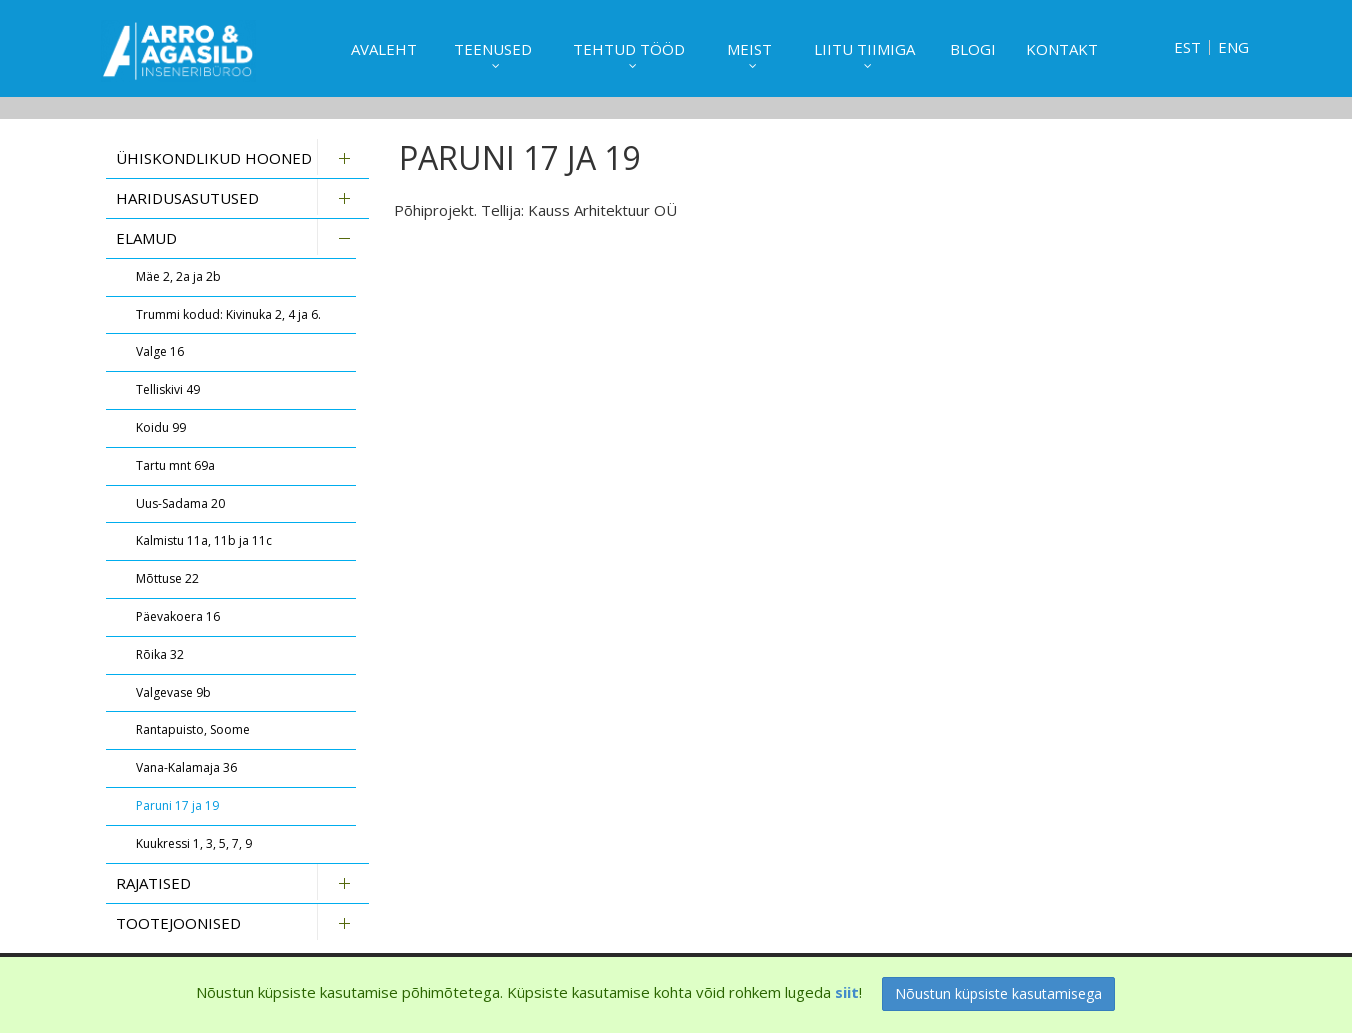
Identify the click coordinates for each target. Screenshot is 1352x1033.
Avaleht (384, 49)
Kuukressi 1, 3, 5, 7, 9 (194, 843)
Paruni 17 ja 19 (177, 805)
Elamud (146, 238)
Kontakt (1062, 49)
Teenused (493, 49)
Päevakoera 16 (178, 616)
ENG (1233, 47)
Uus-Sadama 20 (180, 503)
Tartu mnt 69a (175, 465)
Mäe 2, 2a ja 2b (178, 276)
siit (847, 992)
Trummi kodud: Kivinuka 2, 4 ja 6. (228, 314)
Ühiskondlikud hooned (214, 158)
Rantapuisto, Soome (193, 729)
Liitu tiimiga (864, 49)
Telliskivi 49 (168, 389)
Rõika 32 (160, 654)
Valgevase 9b (173, 692)
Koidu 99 (161, 427)
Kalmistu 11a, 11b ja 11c (204, 540)
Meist (749, 49)
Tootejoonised (178, 923)
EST (1187, 47)
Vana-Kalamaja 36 (186, 767)
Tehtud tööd (629, 49)
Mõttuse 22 (167, 578)
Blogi (973, 49)
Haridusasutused (187, 198)
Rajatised (153, 883)
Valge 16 (160, 351)
